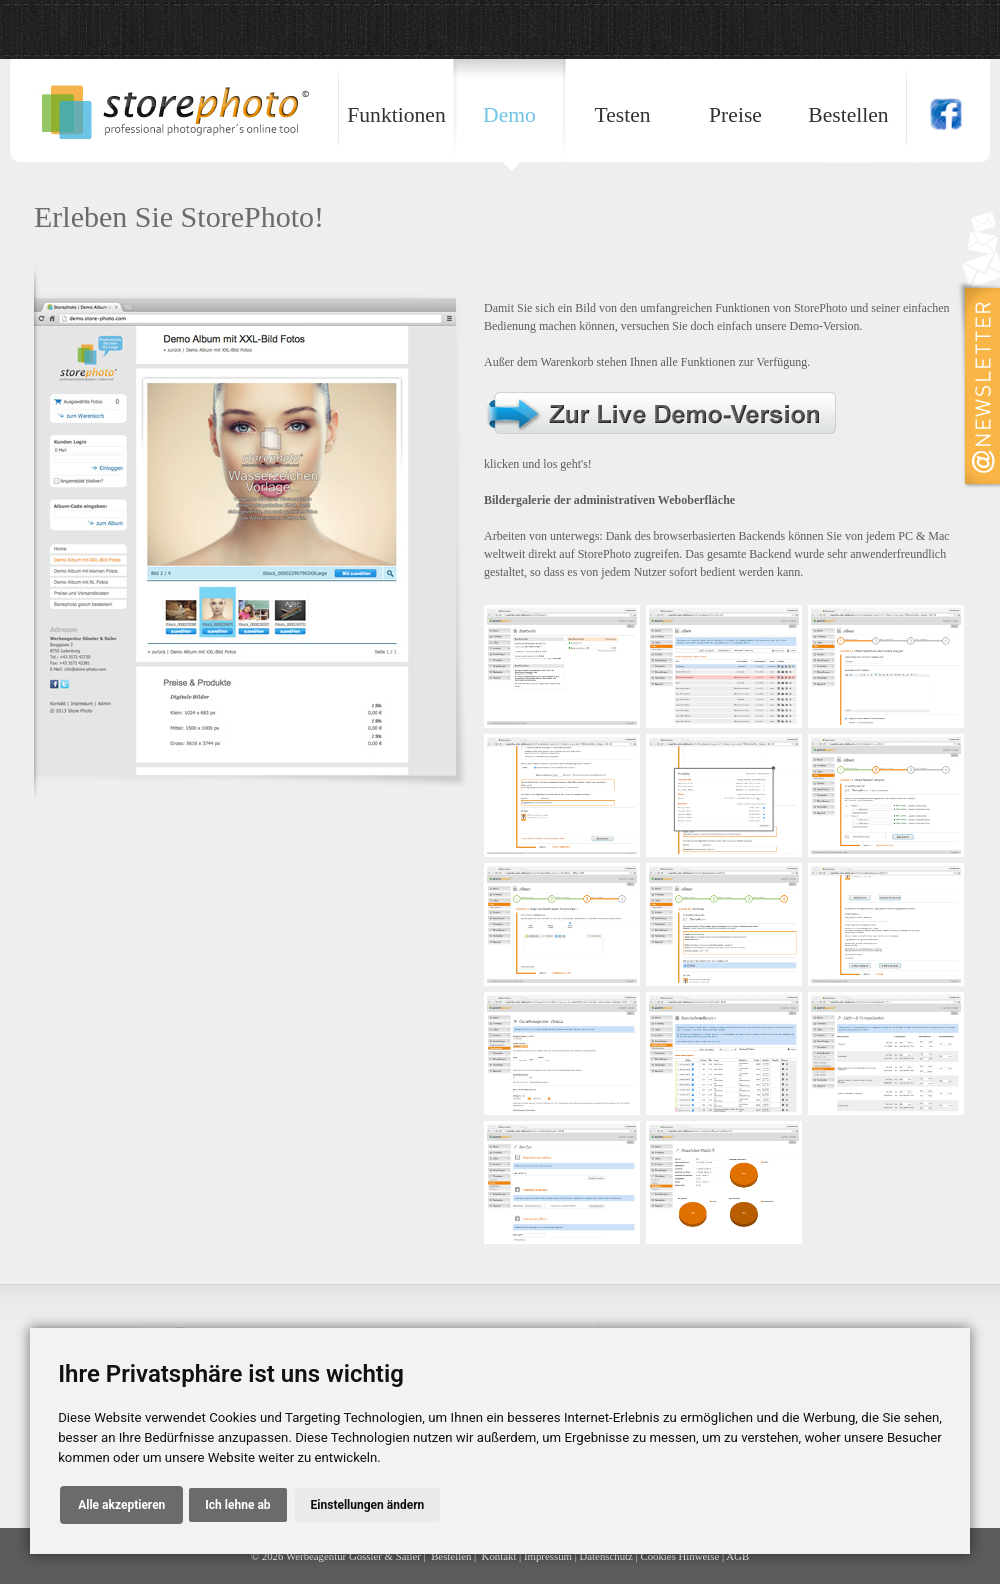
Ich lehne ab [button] (237, 1505)
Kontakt (499, 1556)
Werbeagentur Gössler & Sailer (353, 1556)
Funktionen (396, 115)
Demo (509, 115)
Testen (622, 115)
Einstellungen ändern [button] (368, 1505)
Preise (735, 115)
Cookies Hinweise (679, 1556)
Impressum (548, 1556)
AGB (737, 1556)
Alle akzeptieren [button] (121, 1505)
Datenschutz (606, 1556)
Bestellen (848, 115)
